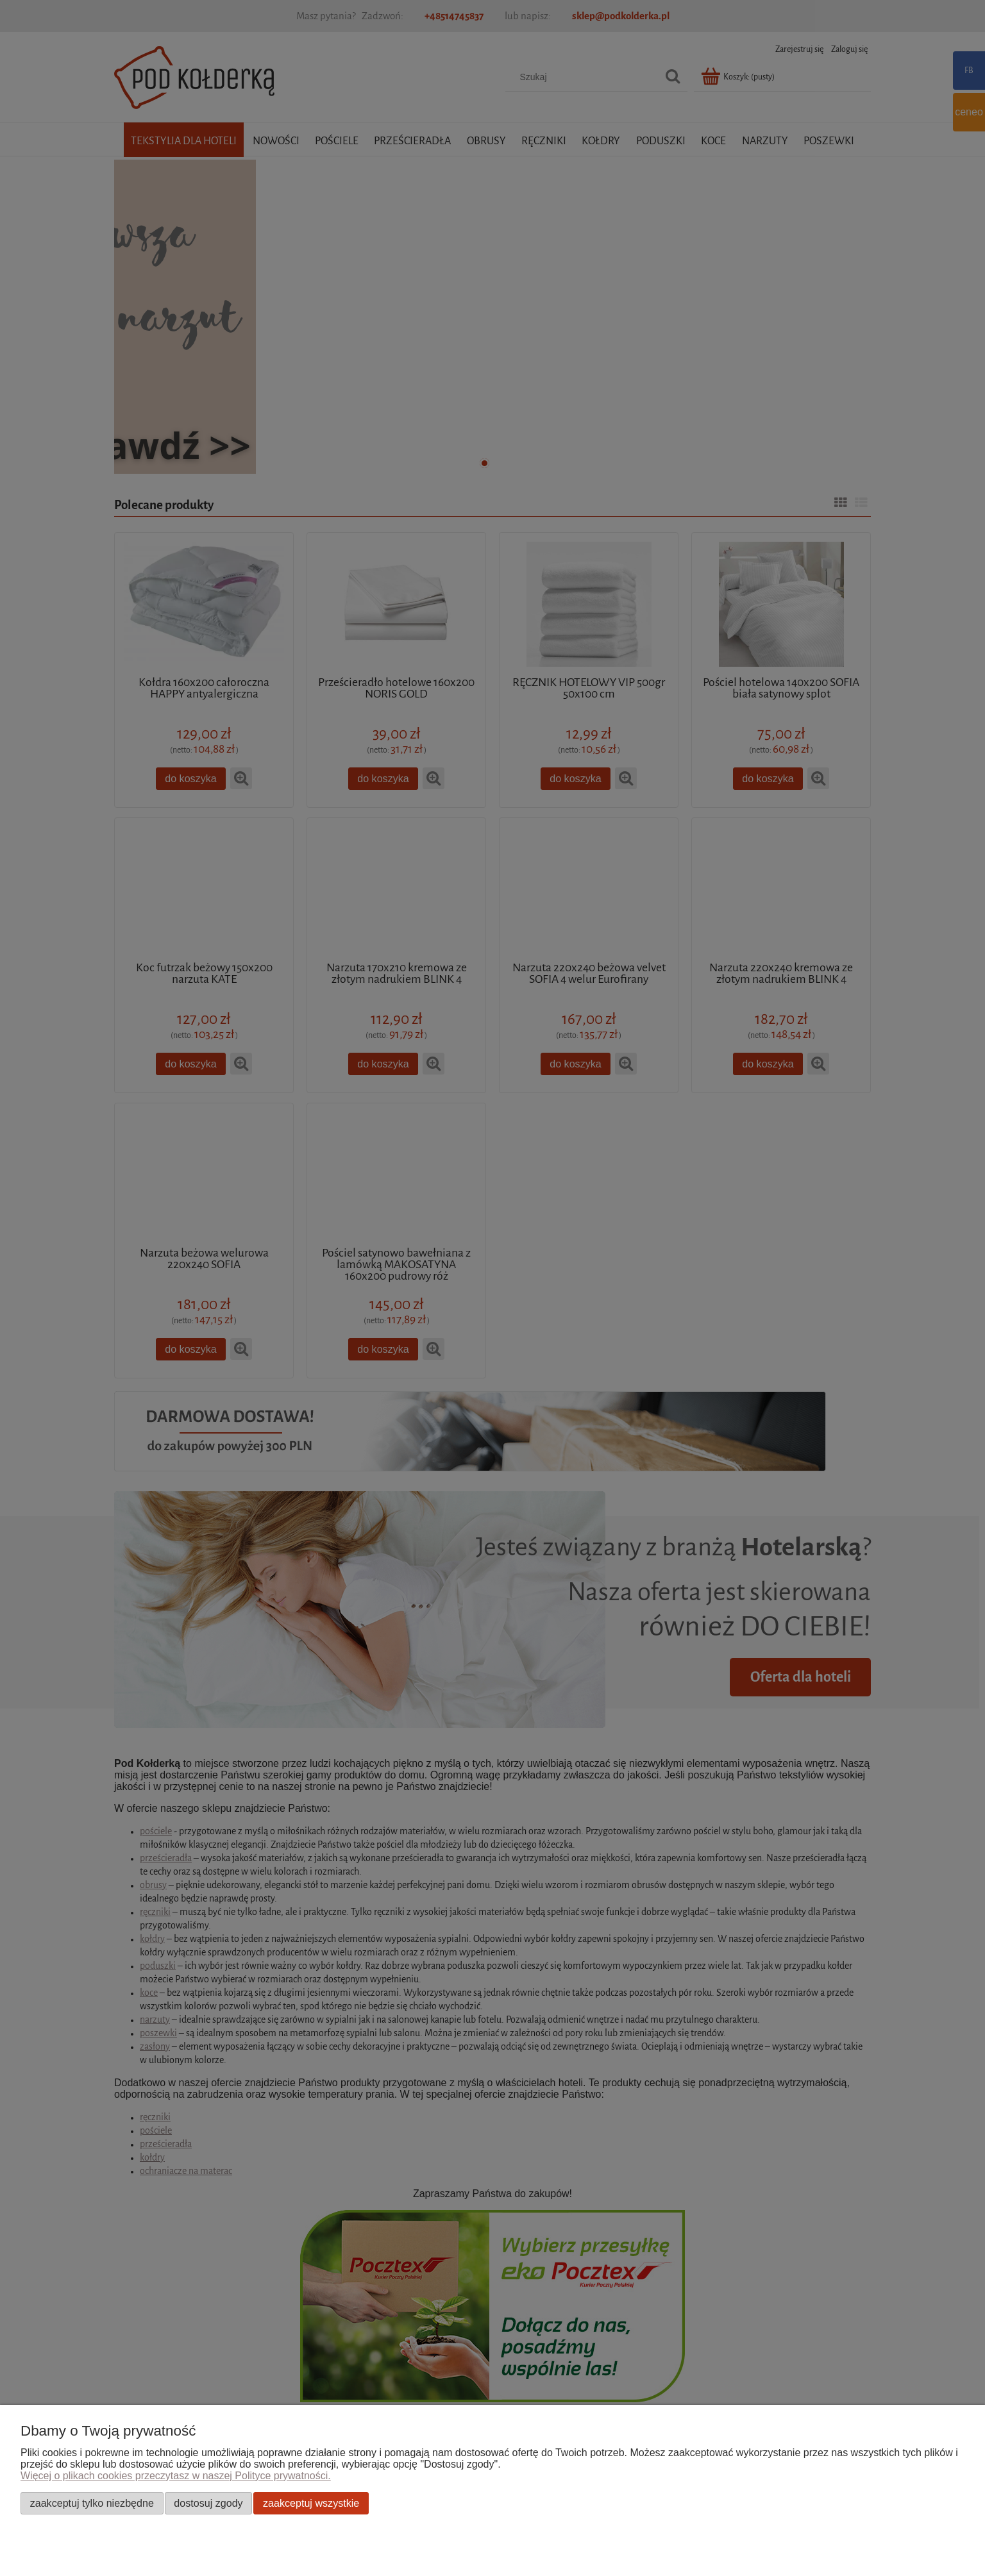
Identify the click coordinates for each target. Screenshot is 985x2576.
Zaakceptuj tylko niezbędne (92, 2503)
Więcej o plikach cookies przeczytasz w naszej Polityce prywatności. (176, 2475)
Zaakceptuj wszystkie (311, 2503)
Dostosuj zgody (208, 2503)
